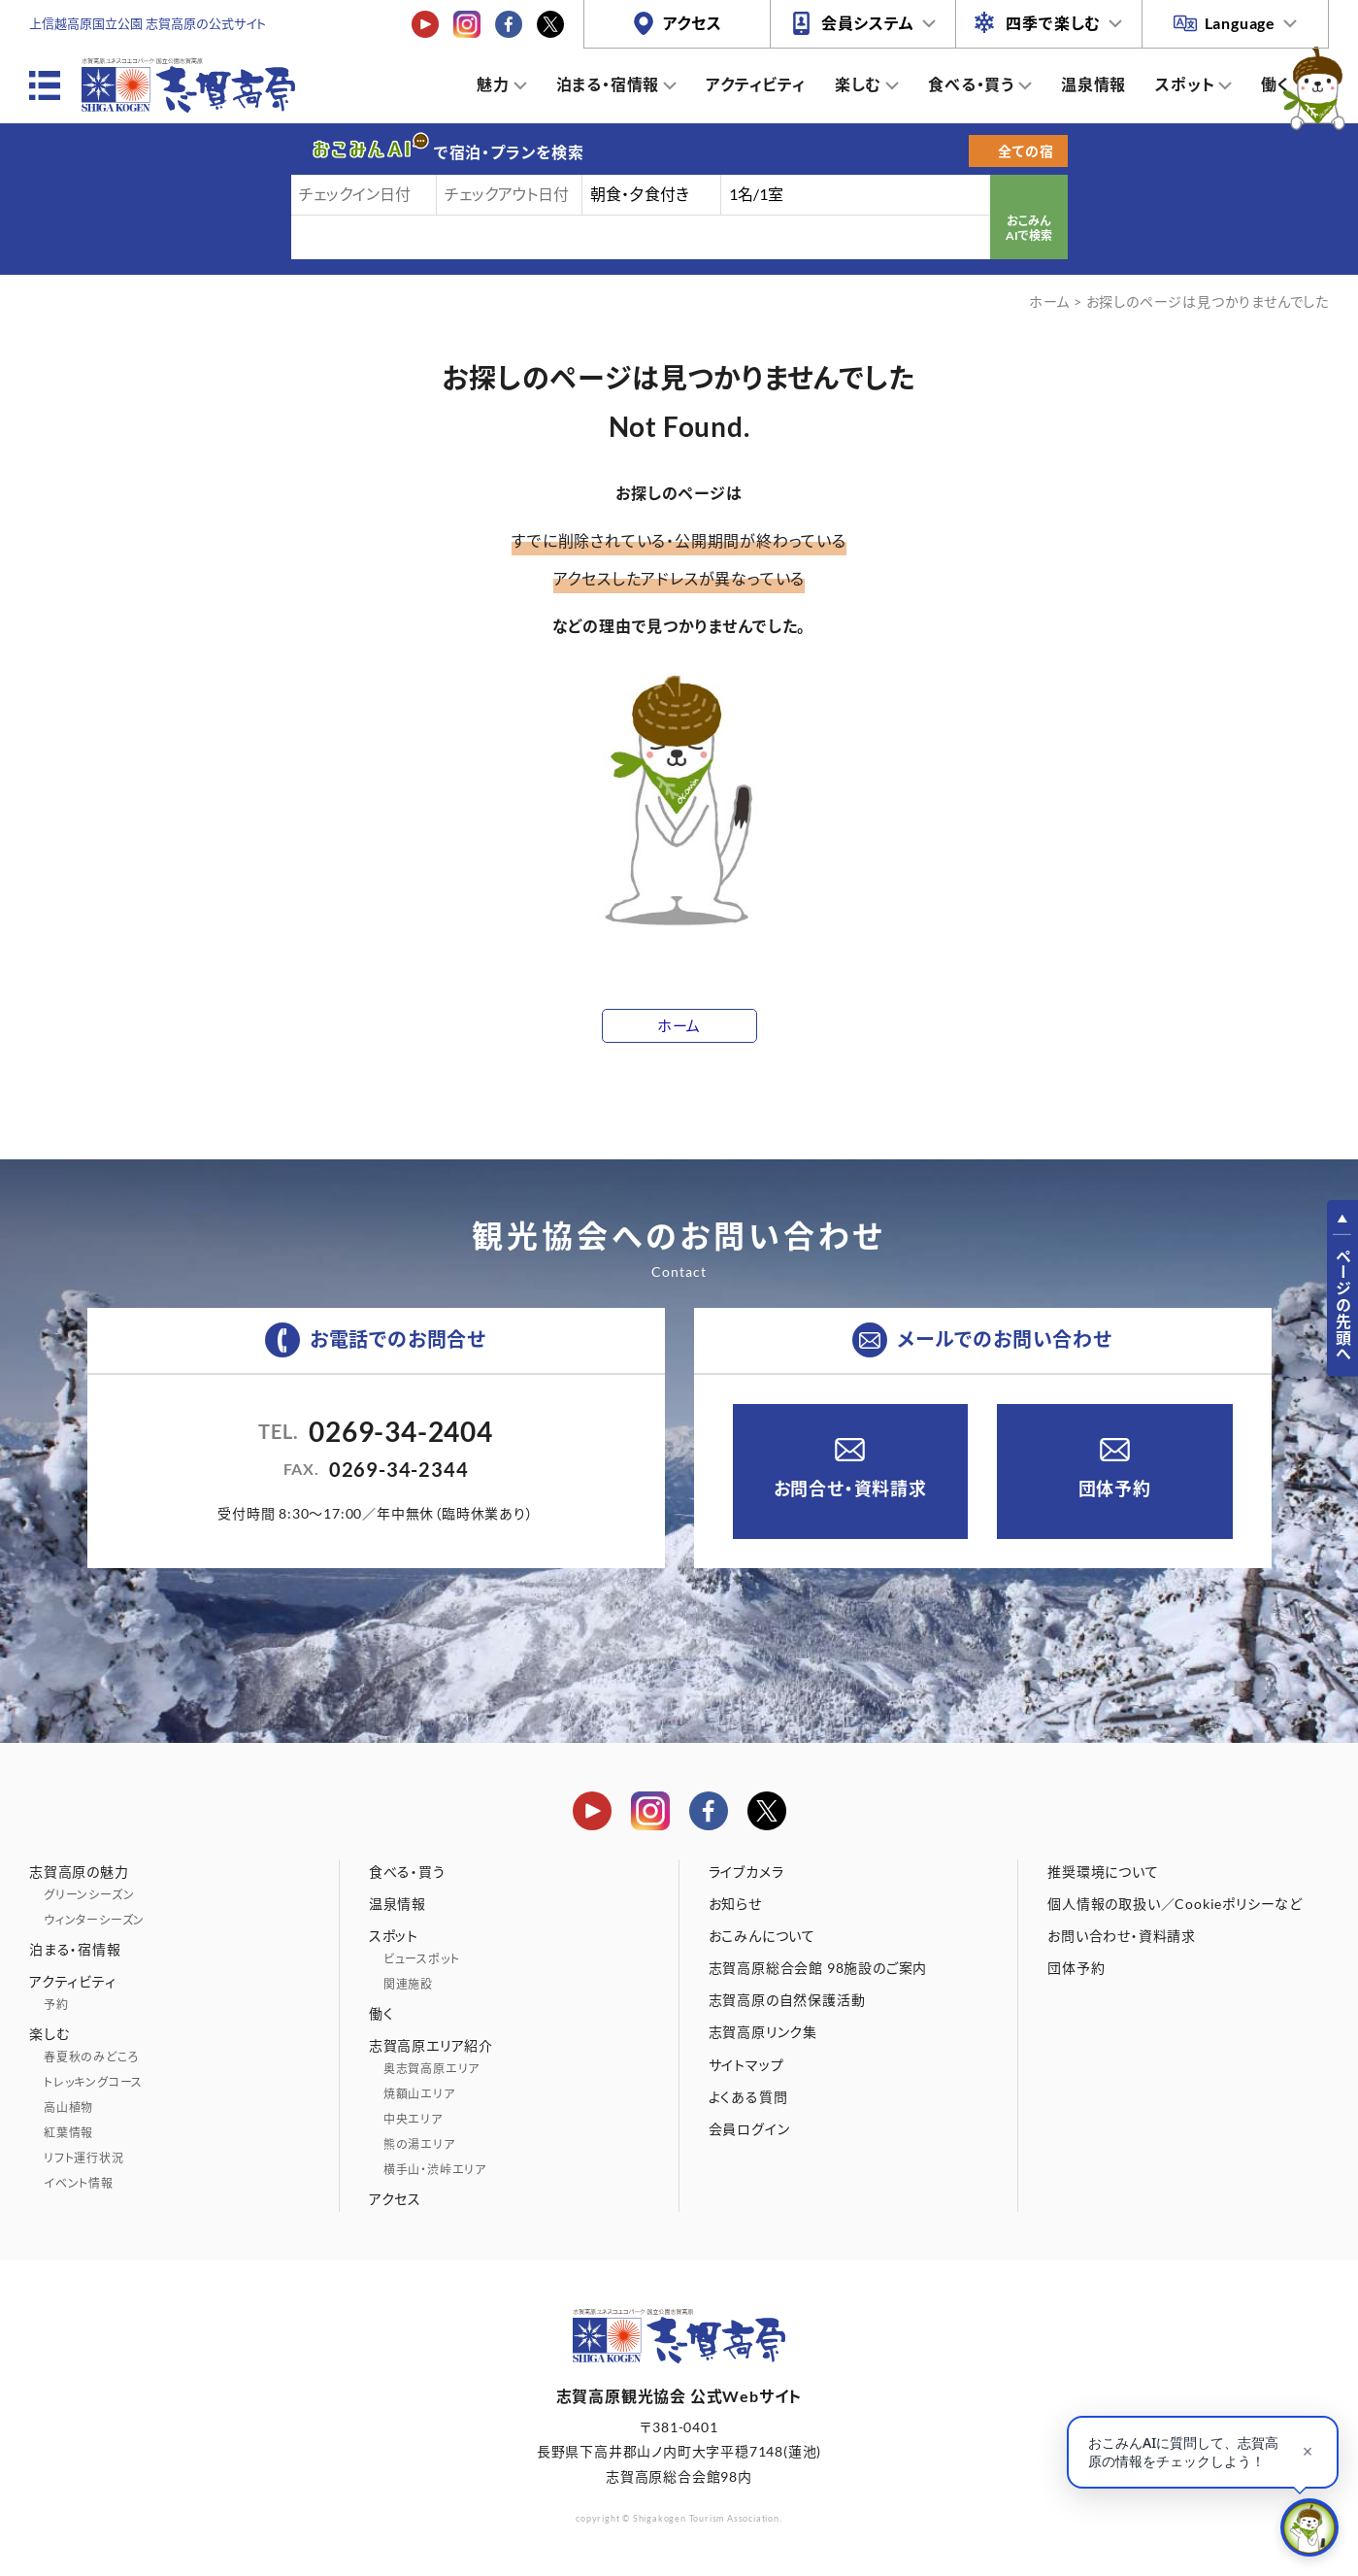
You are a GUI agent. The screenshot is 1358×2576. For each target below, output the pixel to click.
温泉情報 (1093, 84)
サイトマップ (746, 2065)
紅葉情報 (68, 2132)
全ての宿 (1025, 151)
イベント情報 (79, 2183)
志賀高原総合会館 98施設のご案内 (818, 1967)
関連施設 (408, 1984)
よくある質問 (748, 2097)
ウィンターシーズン (94, 1920)
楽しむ (858, 84)
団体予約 (1114, 1488)
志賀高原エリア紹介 (431, 2045)
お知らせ (735, 1903)
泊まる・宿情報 (608, 84)
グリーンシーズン (89, 1895)
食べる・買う (971, 84)
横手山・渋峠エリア (434, 2169)
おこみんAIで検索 (1029, 229)
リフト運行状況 (84, 2158)
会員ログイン (749, 2129)
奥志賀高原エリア (431, 2068)
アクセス (692, 23)
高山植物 (68, 2107)
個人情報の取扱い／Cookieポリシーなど (1175, 1903)
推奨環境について (1102, 1871)
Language (1240, 23)
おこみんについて (762, 1935)
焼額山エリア (419, 2094)
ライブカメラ (746, 1871)
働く (1275, 84)
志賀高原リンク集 (763, 2032)
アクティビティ (756, 84)
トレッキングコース (93, 2082)
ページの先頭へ (1343, 1305)
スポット (1184, 84)
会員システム (867, 23)
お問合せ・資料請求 (850, 1488)
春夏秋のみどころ (91, 2057)
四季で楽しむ (1053, 23)
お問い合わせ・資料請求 (1121, 1935)
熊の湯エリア (419, 2144)
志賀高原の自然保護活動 (787, 1999)
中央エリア (413, 2119)
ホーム (1049, 301)
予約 (56, 2004)
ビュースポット (421, 1959)
